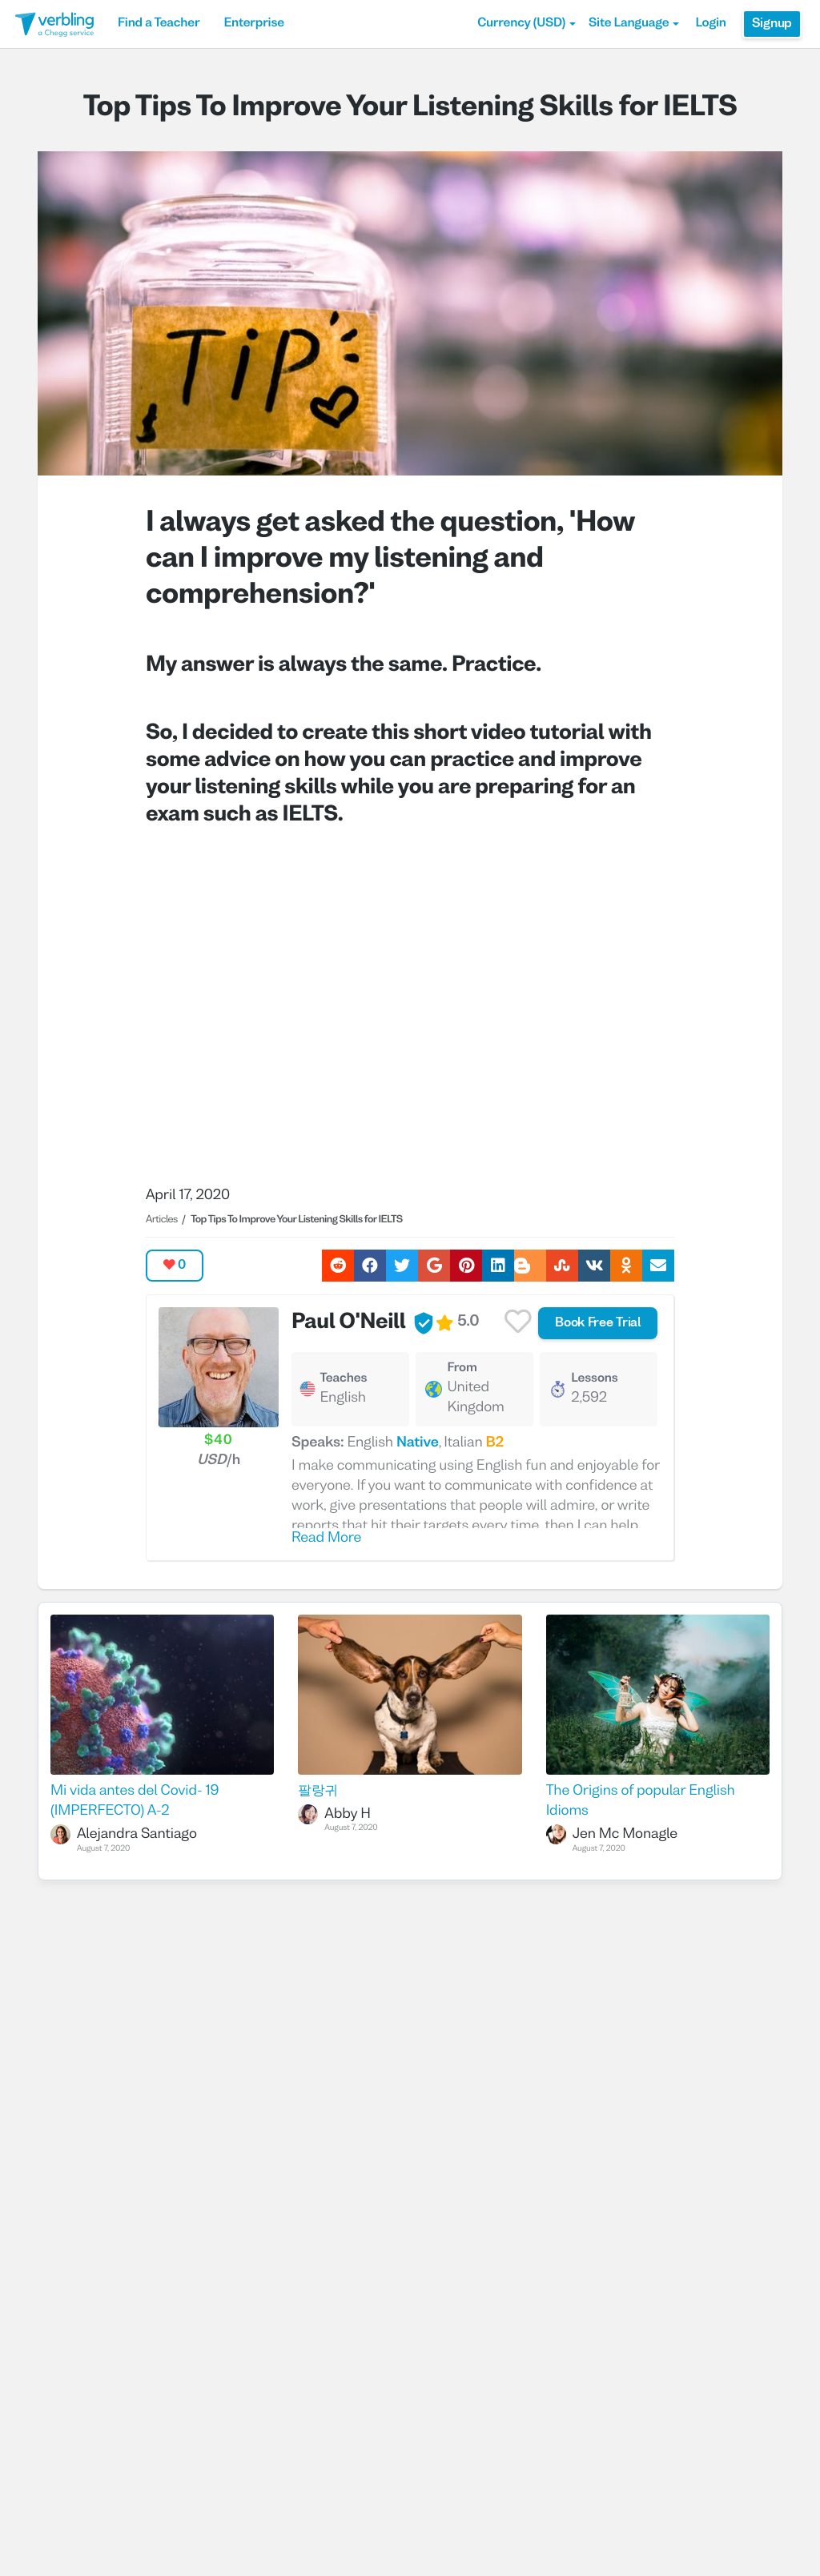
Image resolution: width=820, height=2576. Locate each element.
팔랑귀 (318, 1791)
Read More (326, 1538)
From (461, 1368)
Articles (162, 1220)
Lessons (594, 1379)
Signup (772, 24)
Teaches (343, 1379)
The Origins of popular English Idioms (640, 1801)
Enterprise (253, 24)
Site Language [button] (634, 24)
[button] (526, 24)
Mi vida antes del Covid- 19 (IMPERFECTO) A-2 (134, 1801)
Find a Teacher (158, 24)
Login (710, 24)
